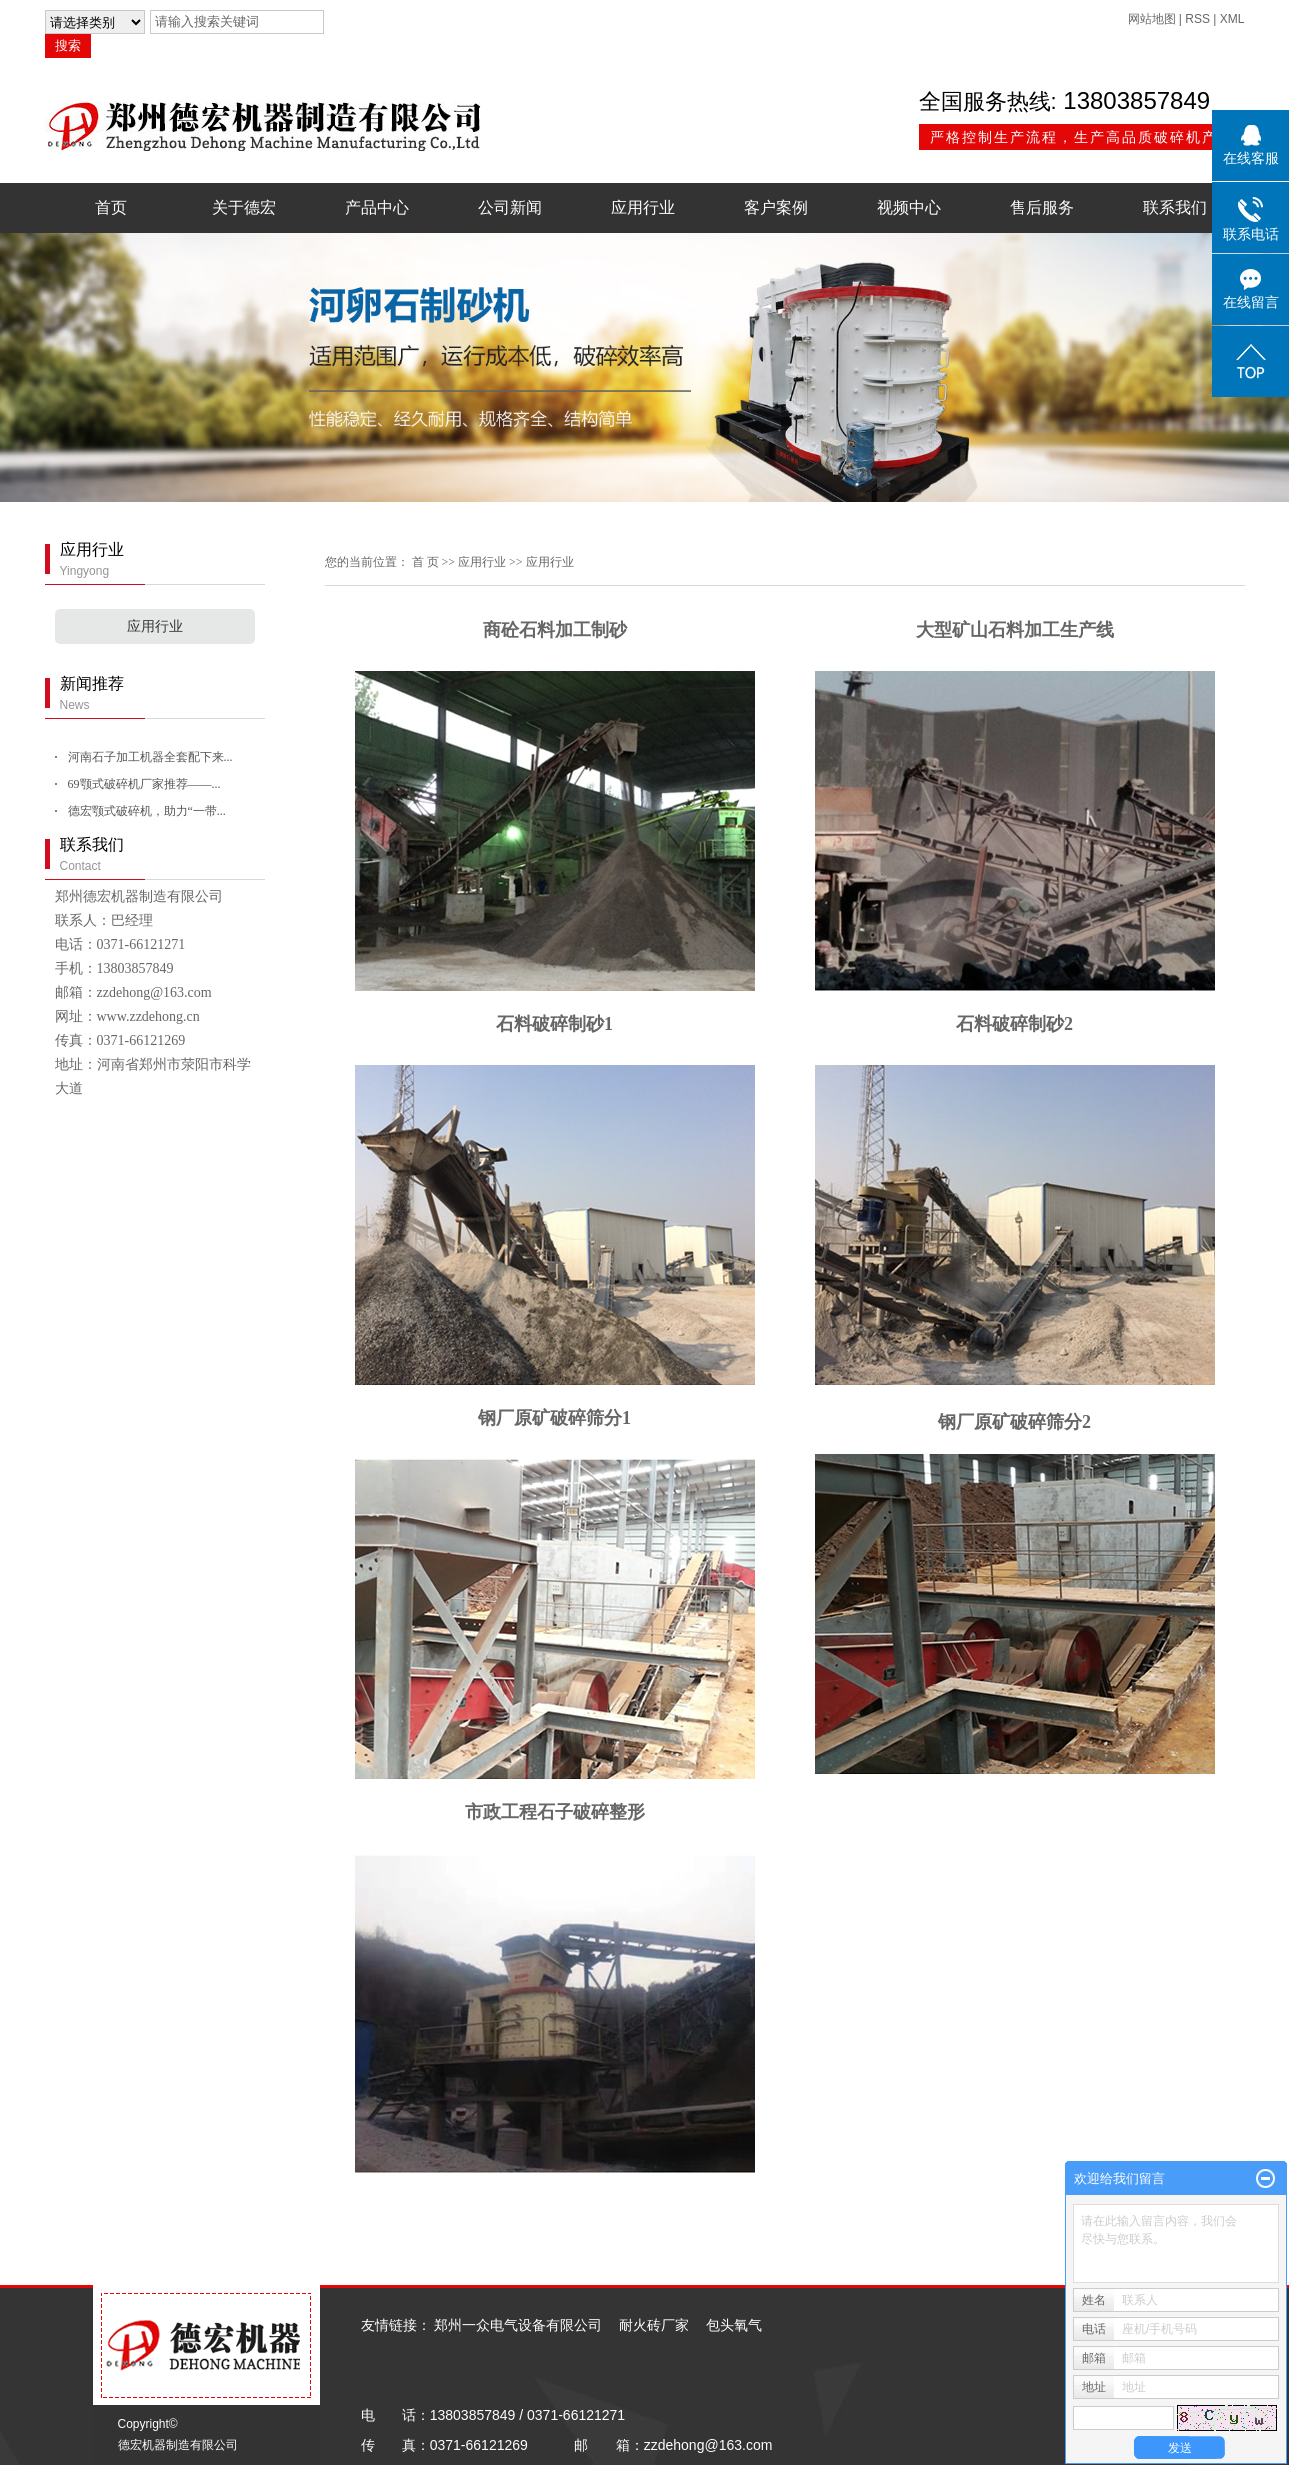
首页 (111, 207)
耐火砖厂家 (654, 2325)
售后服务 (1042, 207)
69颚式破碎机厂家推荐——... (144, 784)
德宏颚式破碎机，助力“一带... (147, 811)
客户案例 (776, 207)
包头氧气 (734, 2325)
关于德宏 (244, 207)
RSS (1197, 19)
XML (1232, 19)
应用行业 (643, 207)
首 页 (425, 562)
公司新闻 (510, 207)
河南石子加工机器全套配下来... (150, 757)
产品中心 (377, 207)
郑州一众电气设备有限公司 (518, 2325)
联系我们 (1175, 207)
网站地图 (1152, 19)
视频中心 (909, 207)
